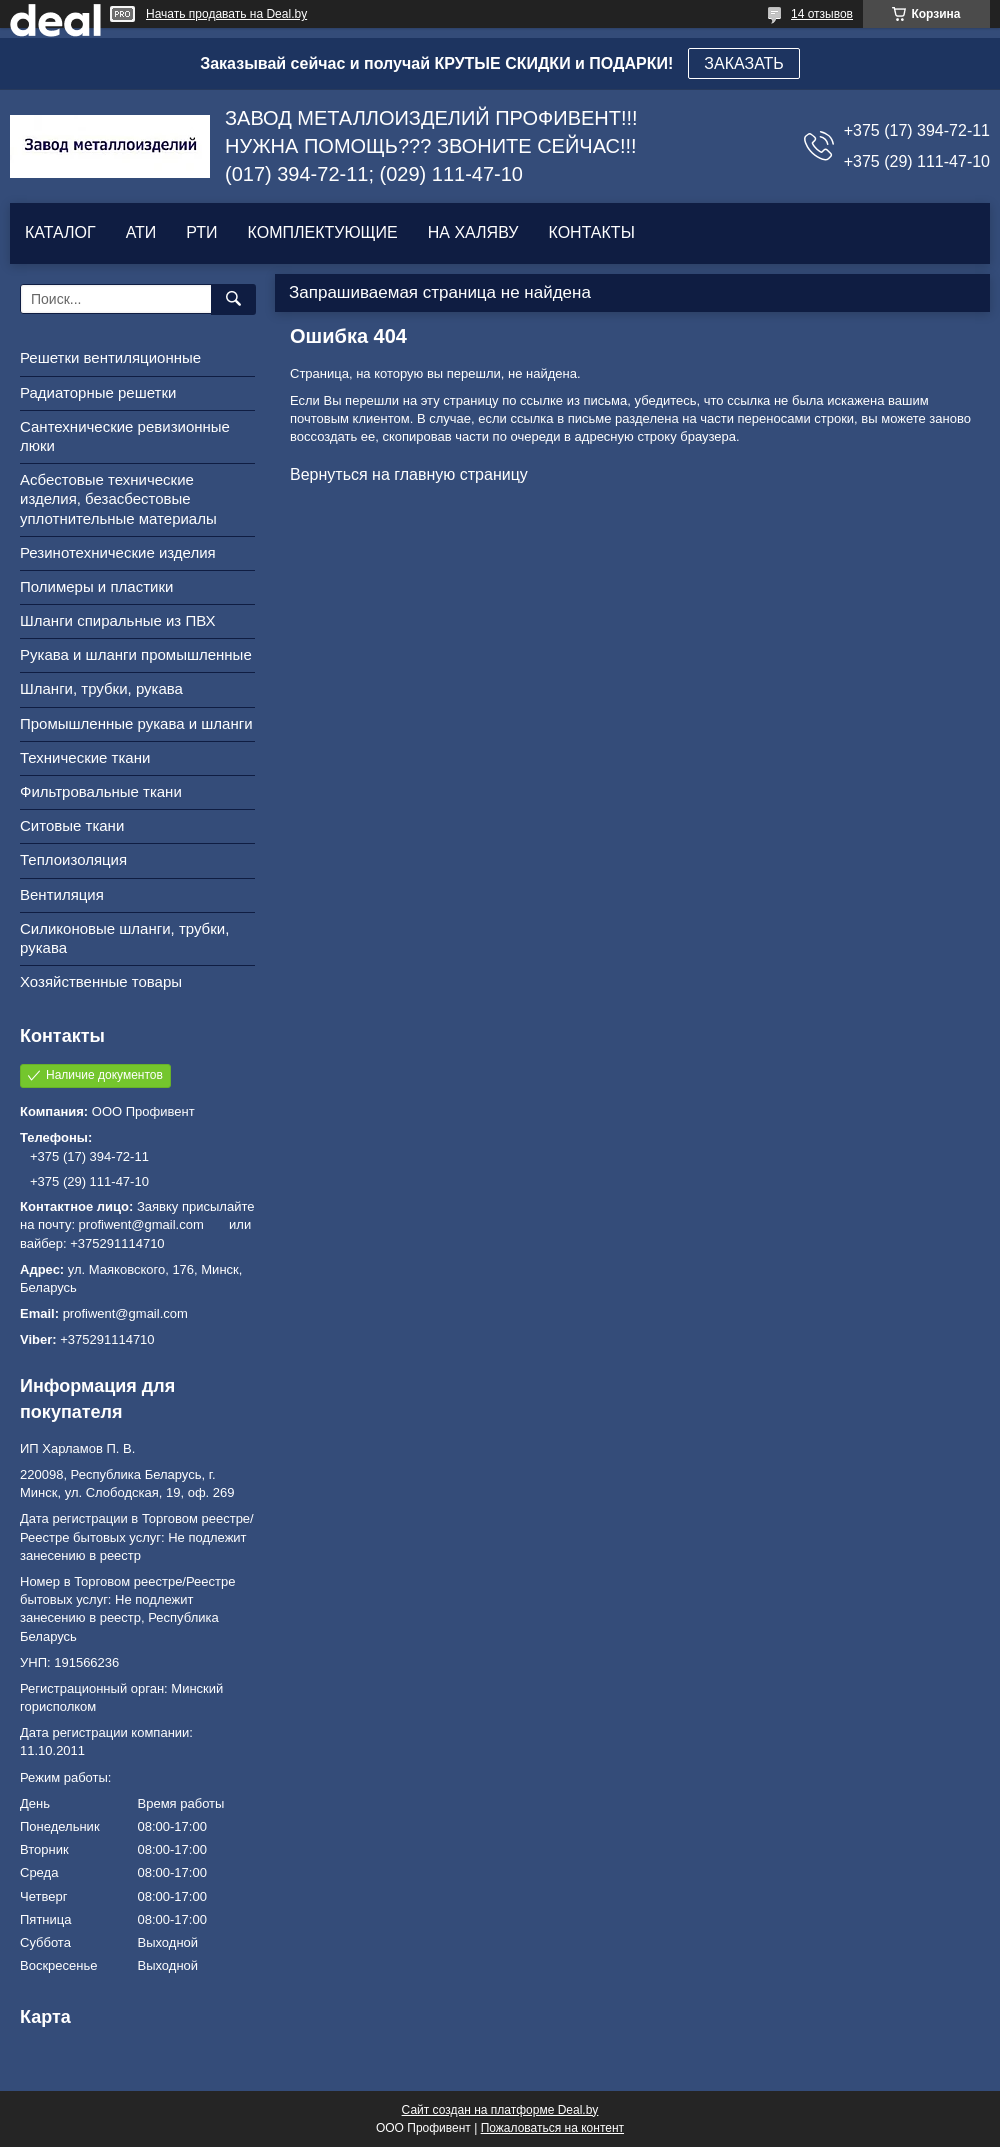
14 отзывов (822, 14)
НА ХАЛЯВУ (473, 232)
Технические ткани (85, 757)
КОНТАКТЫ (591, 232)
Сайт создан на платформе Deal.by (500, 2110)
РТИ (201, 232)
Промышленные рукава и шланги (136, 723)
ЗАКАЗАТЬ (744, 63)
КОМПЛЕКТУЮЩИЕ (323, 232)
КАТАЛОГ (60, 232)
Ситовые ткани (72, 825)
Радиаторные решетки (98, 392)
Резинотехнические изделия (118, 552)
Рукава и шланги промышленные (136, 654)
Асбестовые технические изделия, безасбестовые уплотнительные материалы (118, 498)
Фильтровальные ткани (101, 791)
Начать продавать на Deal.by (226, 14)
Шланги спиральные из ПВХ (118, 620)
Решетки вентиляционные (110, 357)
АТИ (141, 232)
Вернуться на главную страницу (409, 474)
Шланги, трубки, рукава (101, 688)
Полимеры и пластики (96, 586)
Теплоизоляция (73, 859)
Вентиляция (62, 894)
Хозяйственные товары (101, 981)
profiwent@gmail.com (125, 1313)
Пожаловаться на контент (552, 2128)
